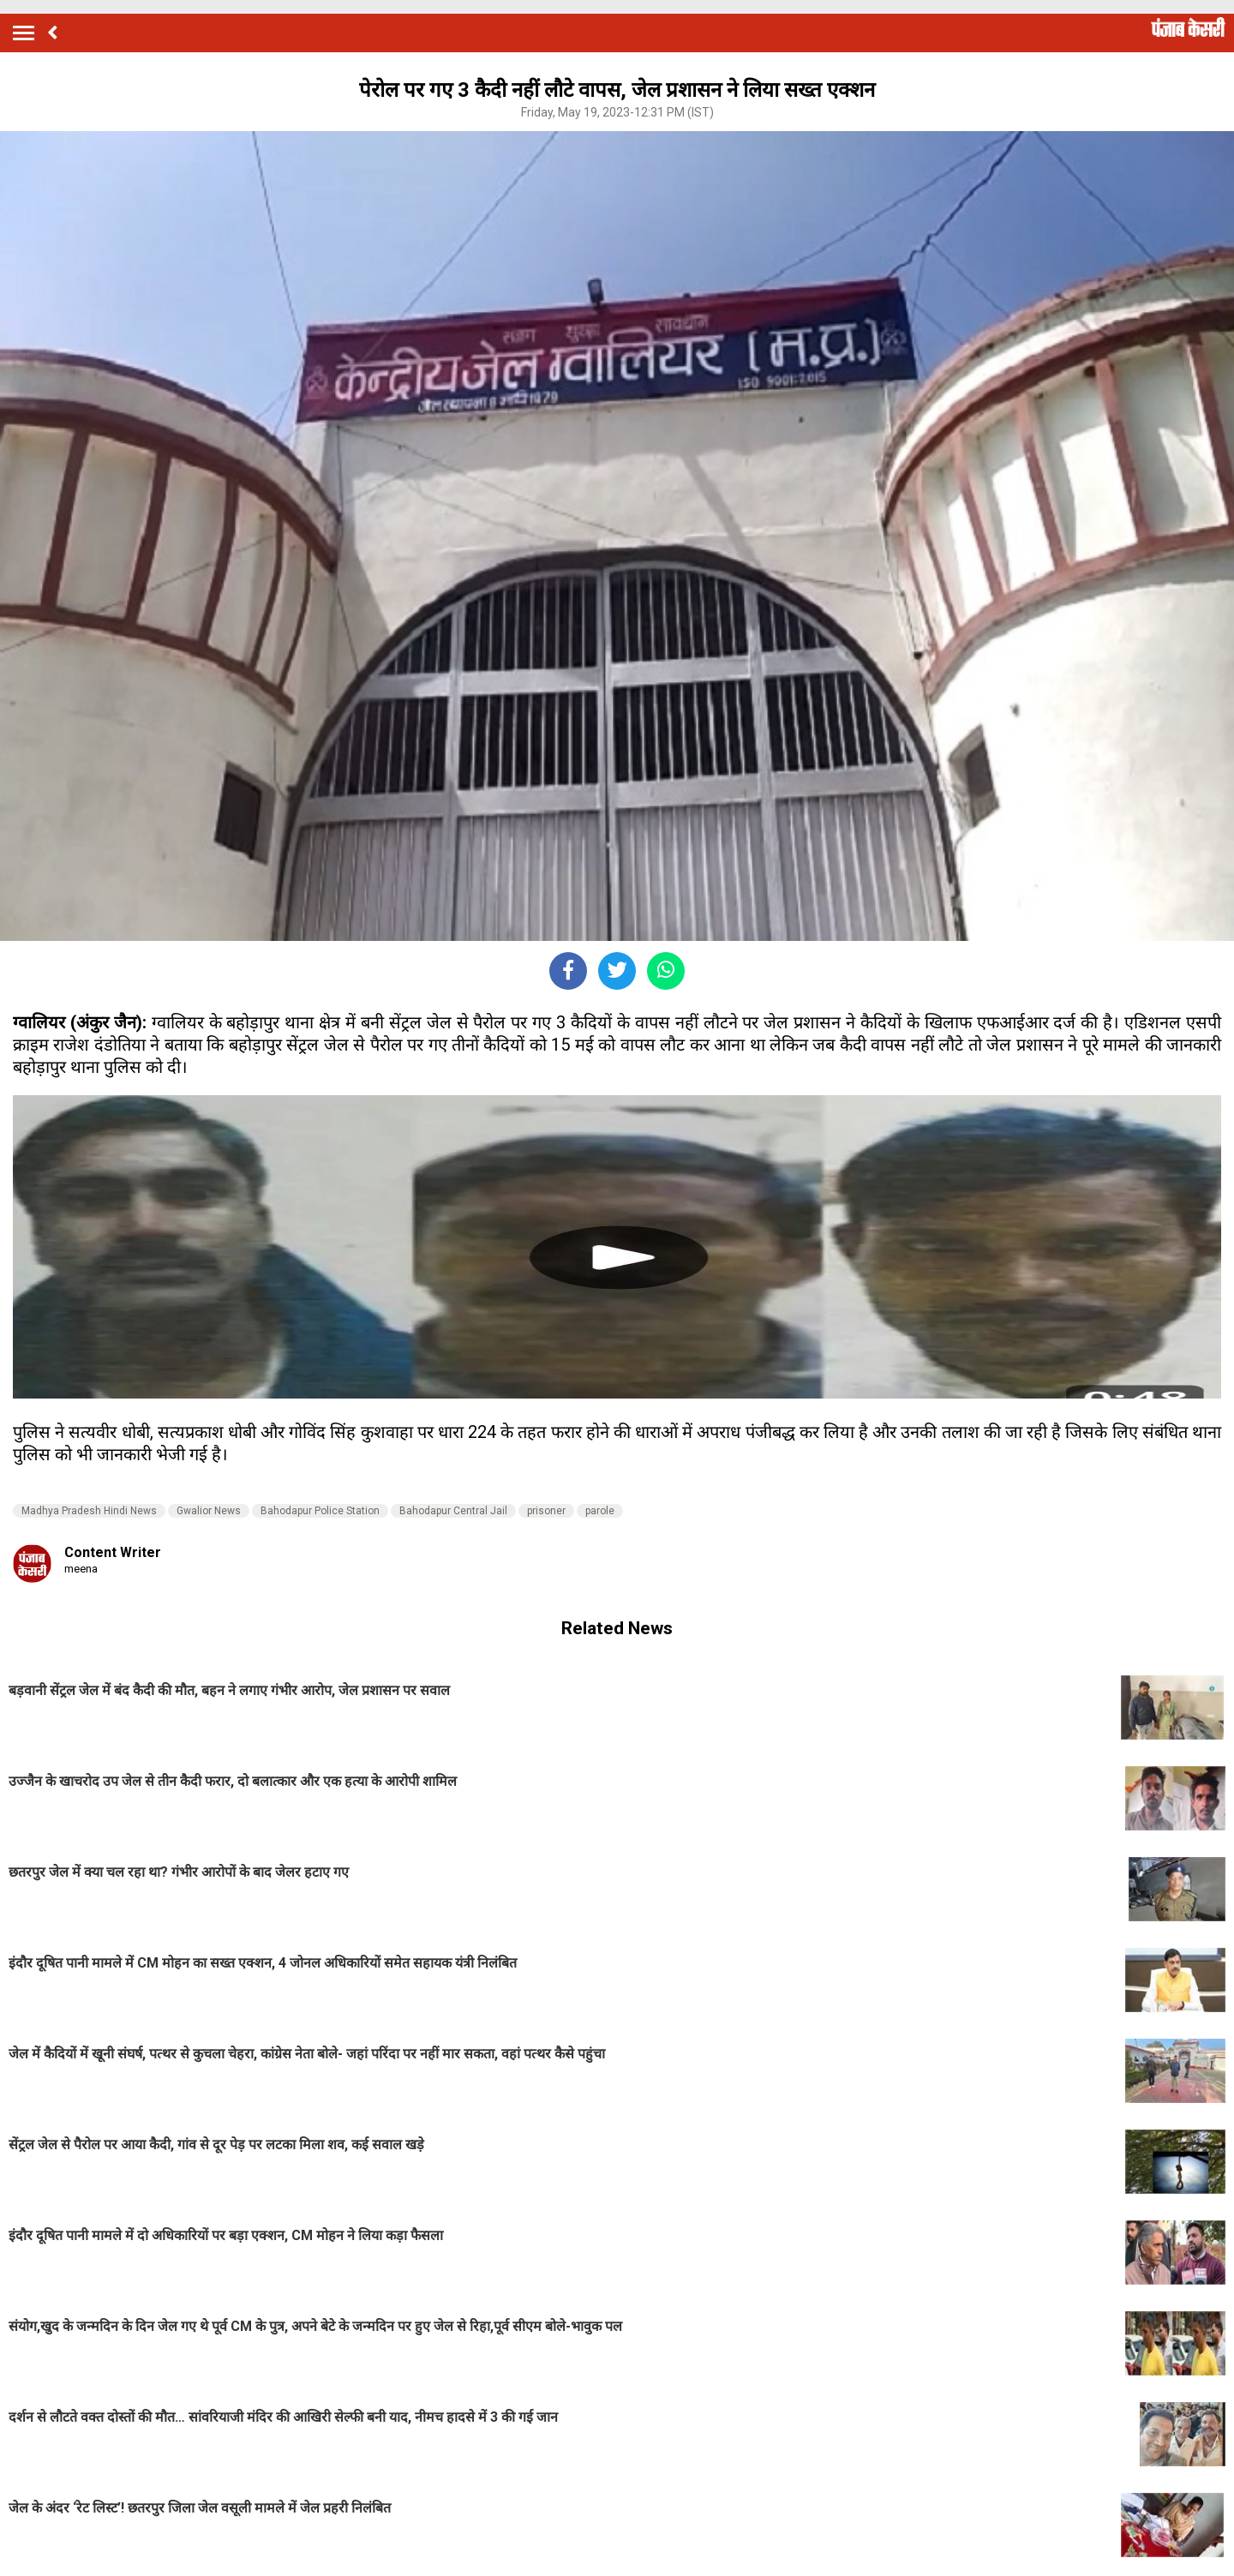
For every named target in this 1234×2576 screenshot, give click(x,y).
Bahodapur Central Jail (453, 1511)
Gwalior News (209, 1511)
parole (599, 1511)
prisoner (546, 1511)
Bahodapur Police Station (320, 1511)
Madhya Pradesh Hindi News (89, 1511)
